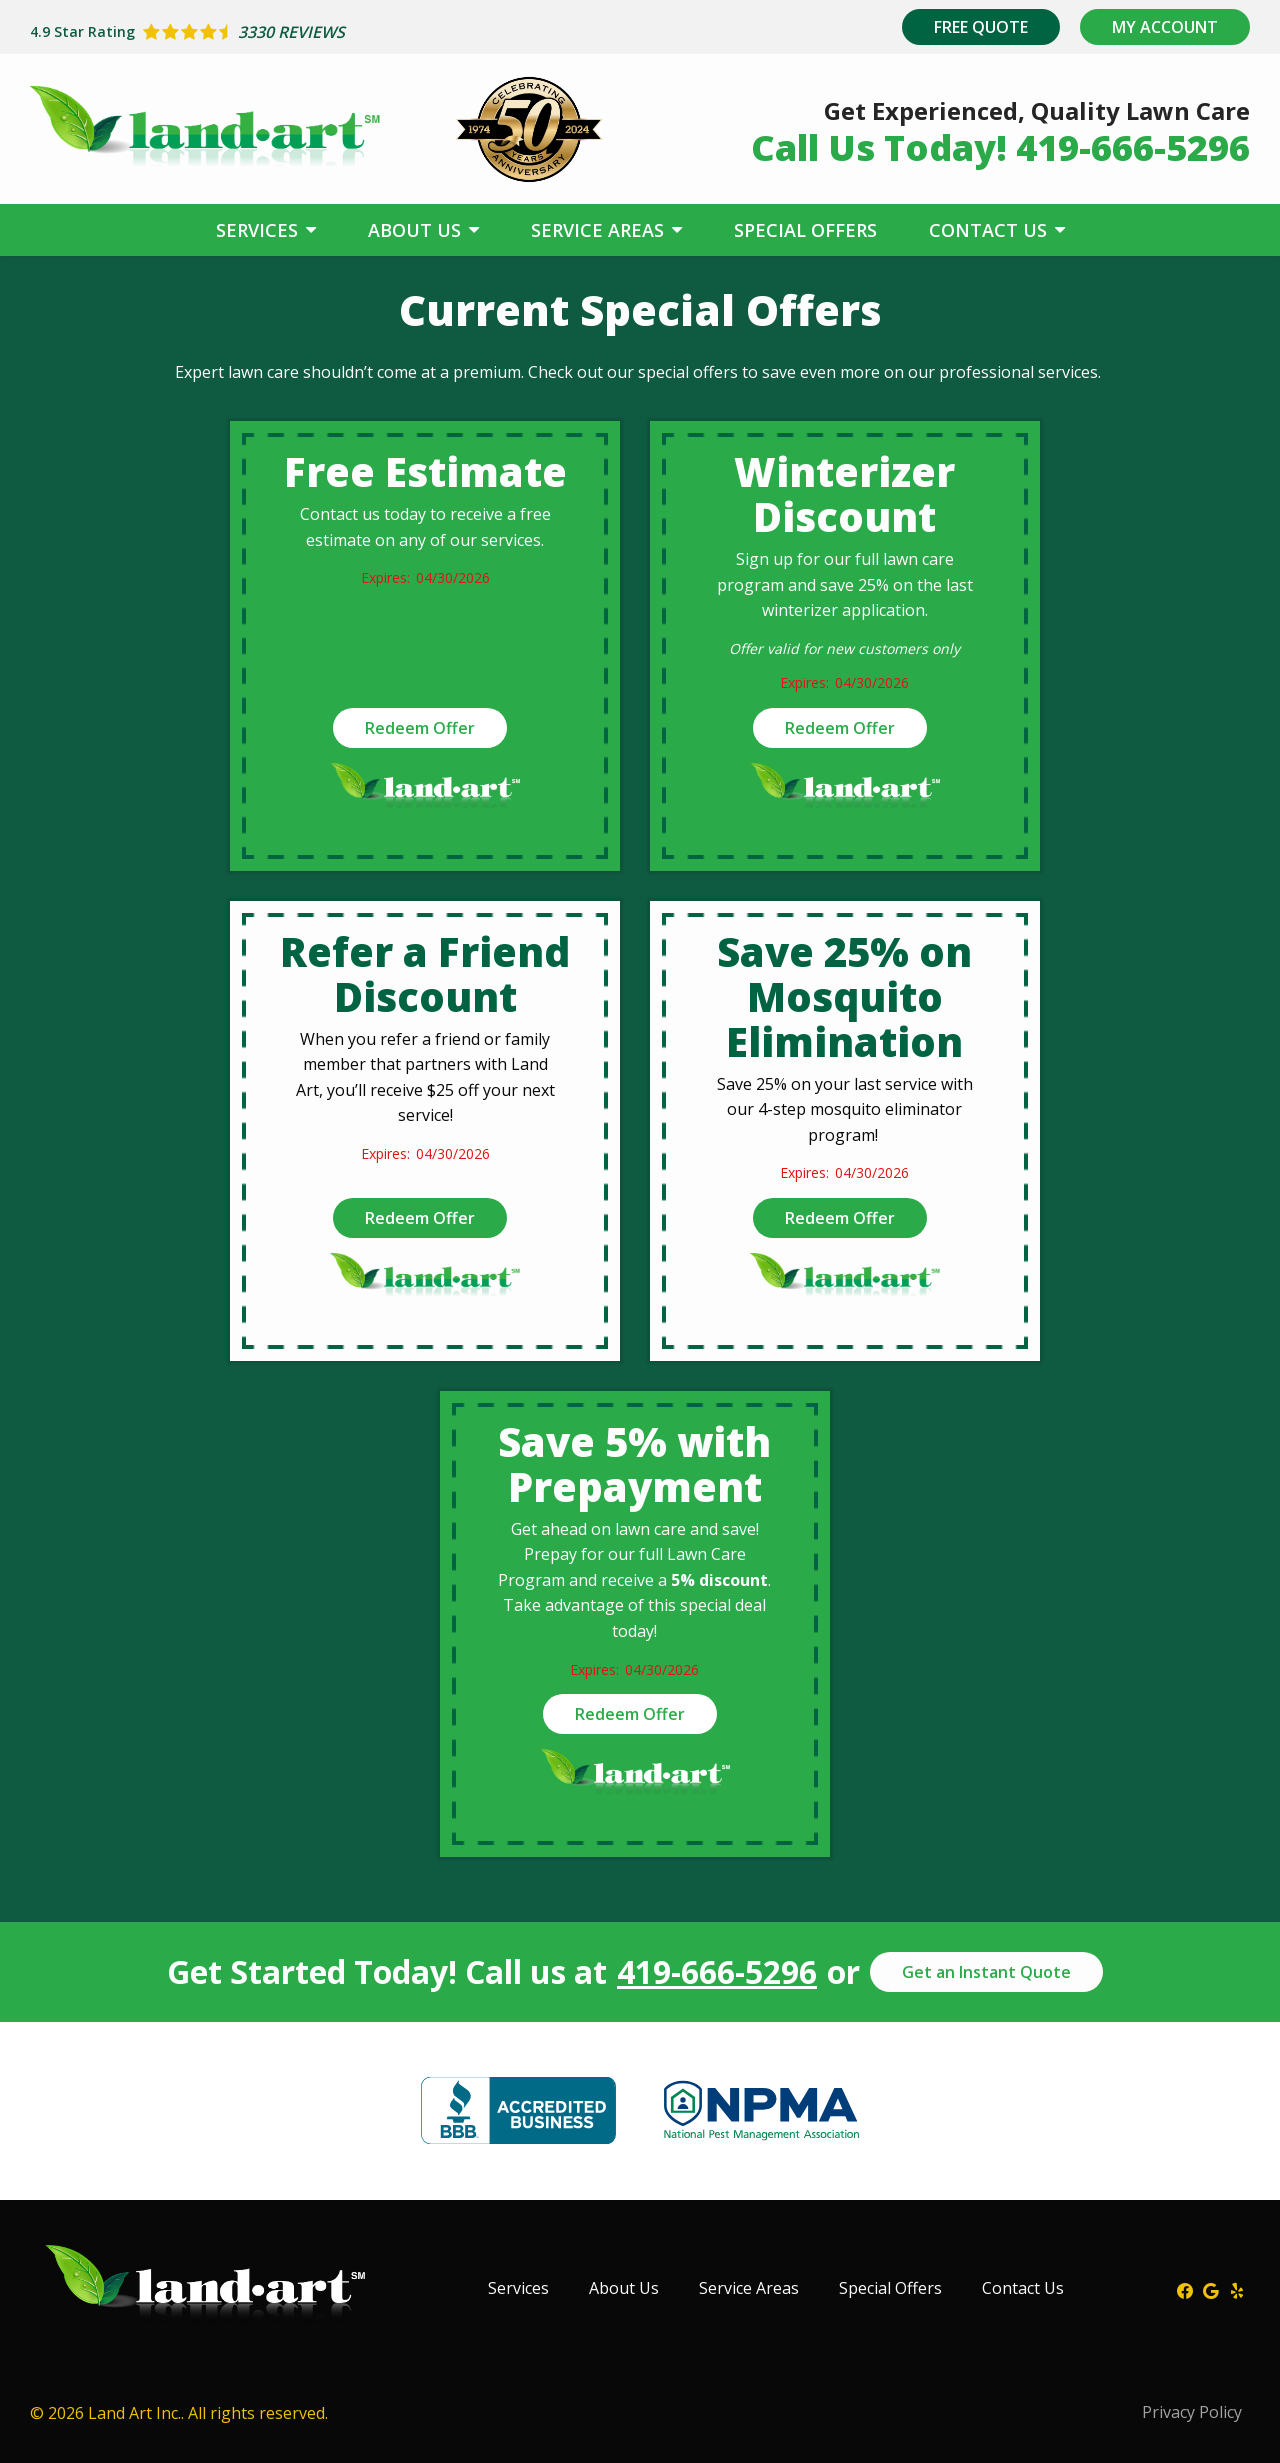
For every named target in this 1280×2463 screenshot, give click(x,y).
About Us (417, 230)
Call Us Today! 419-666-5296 (1000, 147)
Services (259, 230)
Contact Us (990, 230)
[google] (1211, 2289)
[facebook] (1185, 2289)
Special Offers (805, 230)
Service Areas (600, 230)
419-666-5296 (717, 1972)
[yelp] (1237, 2289)
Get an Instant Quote (986, 1972)
